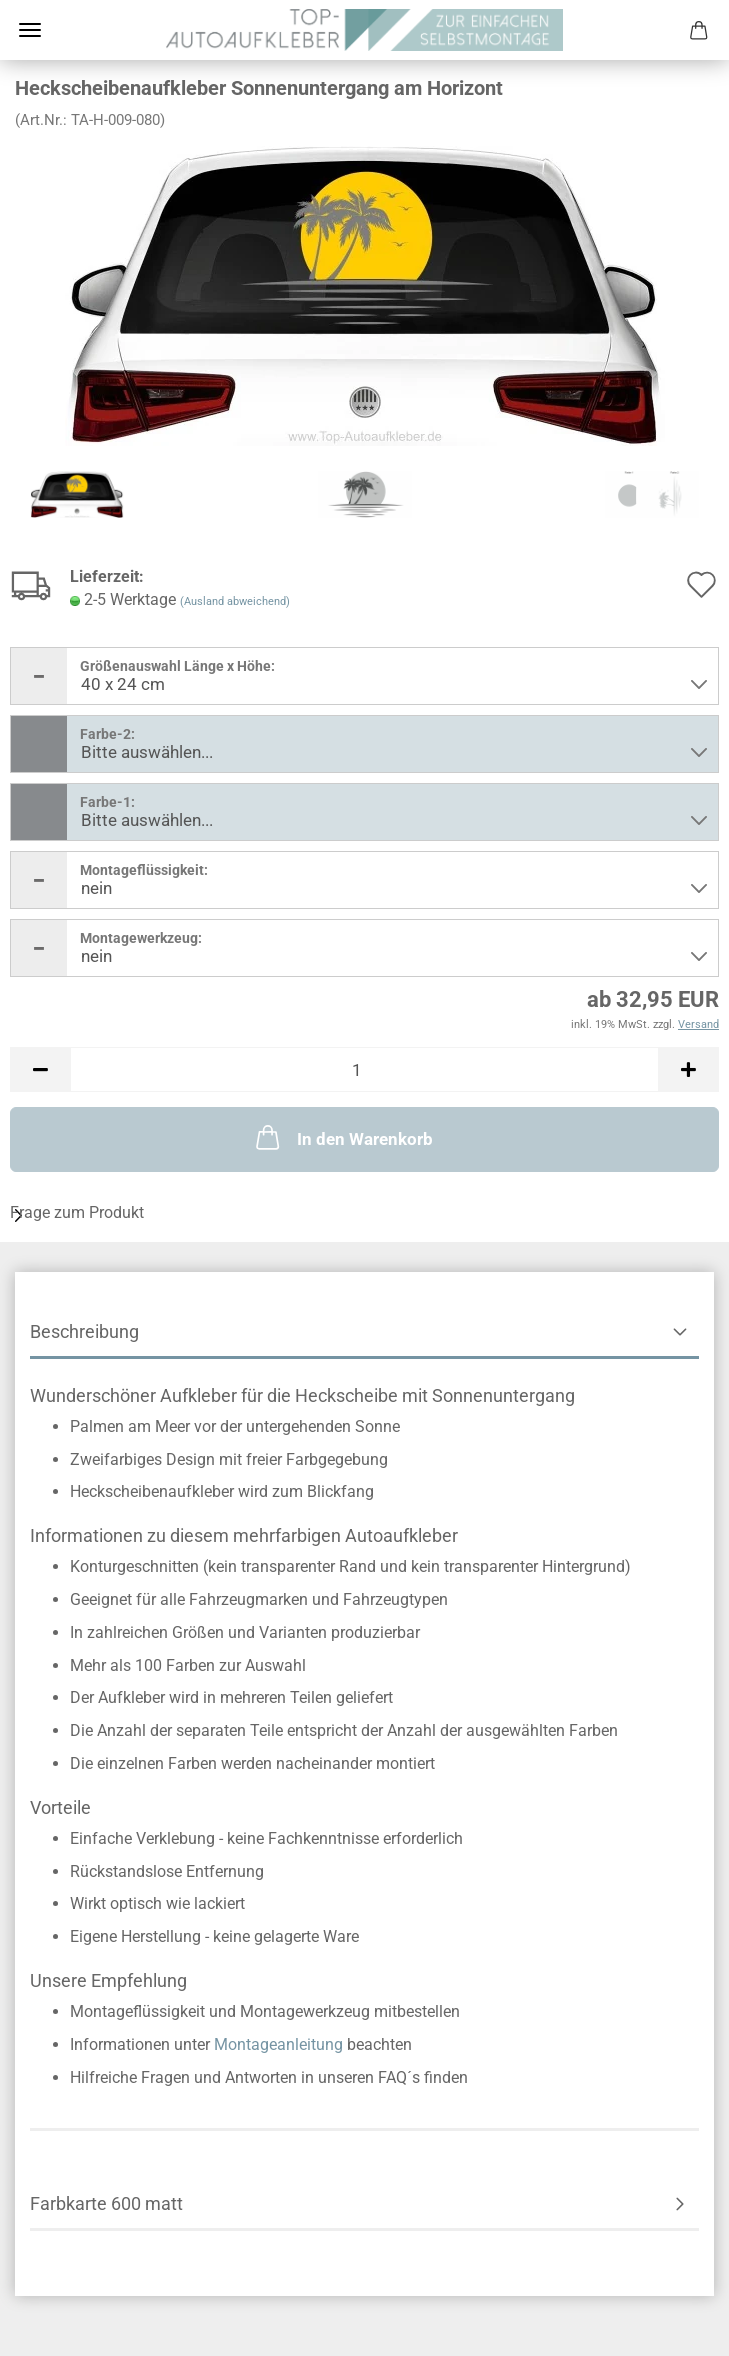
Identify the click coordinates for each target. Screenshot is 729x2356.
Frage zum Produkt (77, 1212)
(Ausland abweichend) (235, 601)
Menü (30, 30)
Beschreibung (84, 1331)
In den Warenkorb (342, 1137)
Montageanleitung (278, 2044)
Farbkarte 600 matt (106, 2203)
